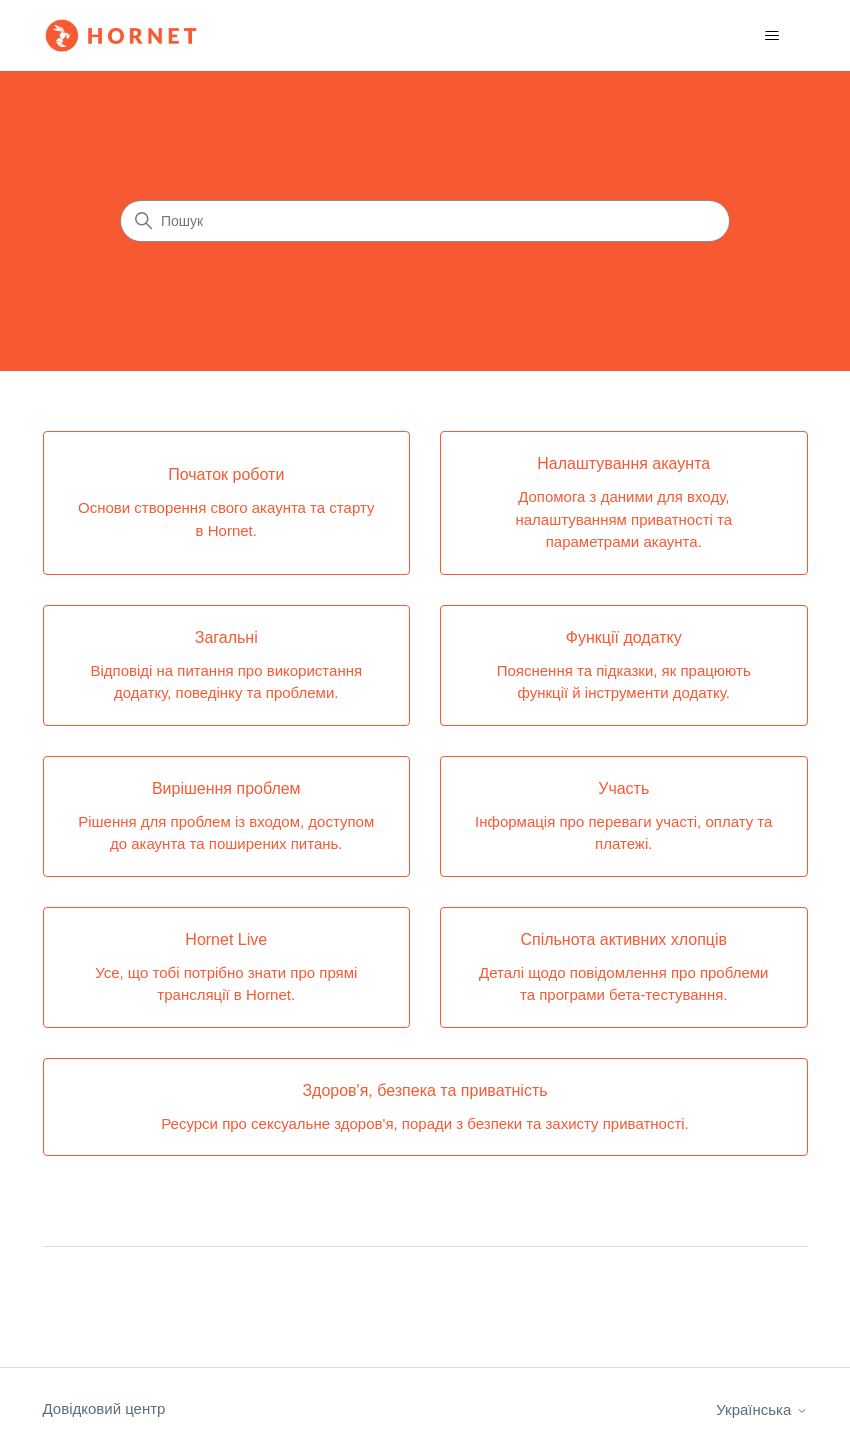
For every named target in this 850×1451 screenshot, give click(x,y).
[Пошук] (425, 221)
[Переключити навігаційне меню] (772, 36)
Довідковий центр (104, 1408)
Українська (761, 1409)
